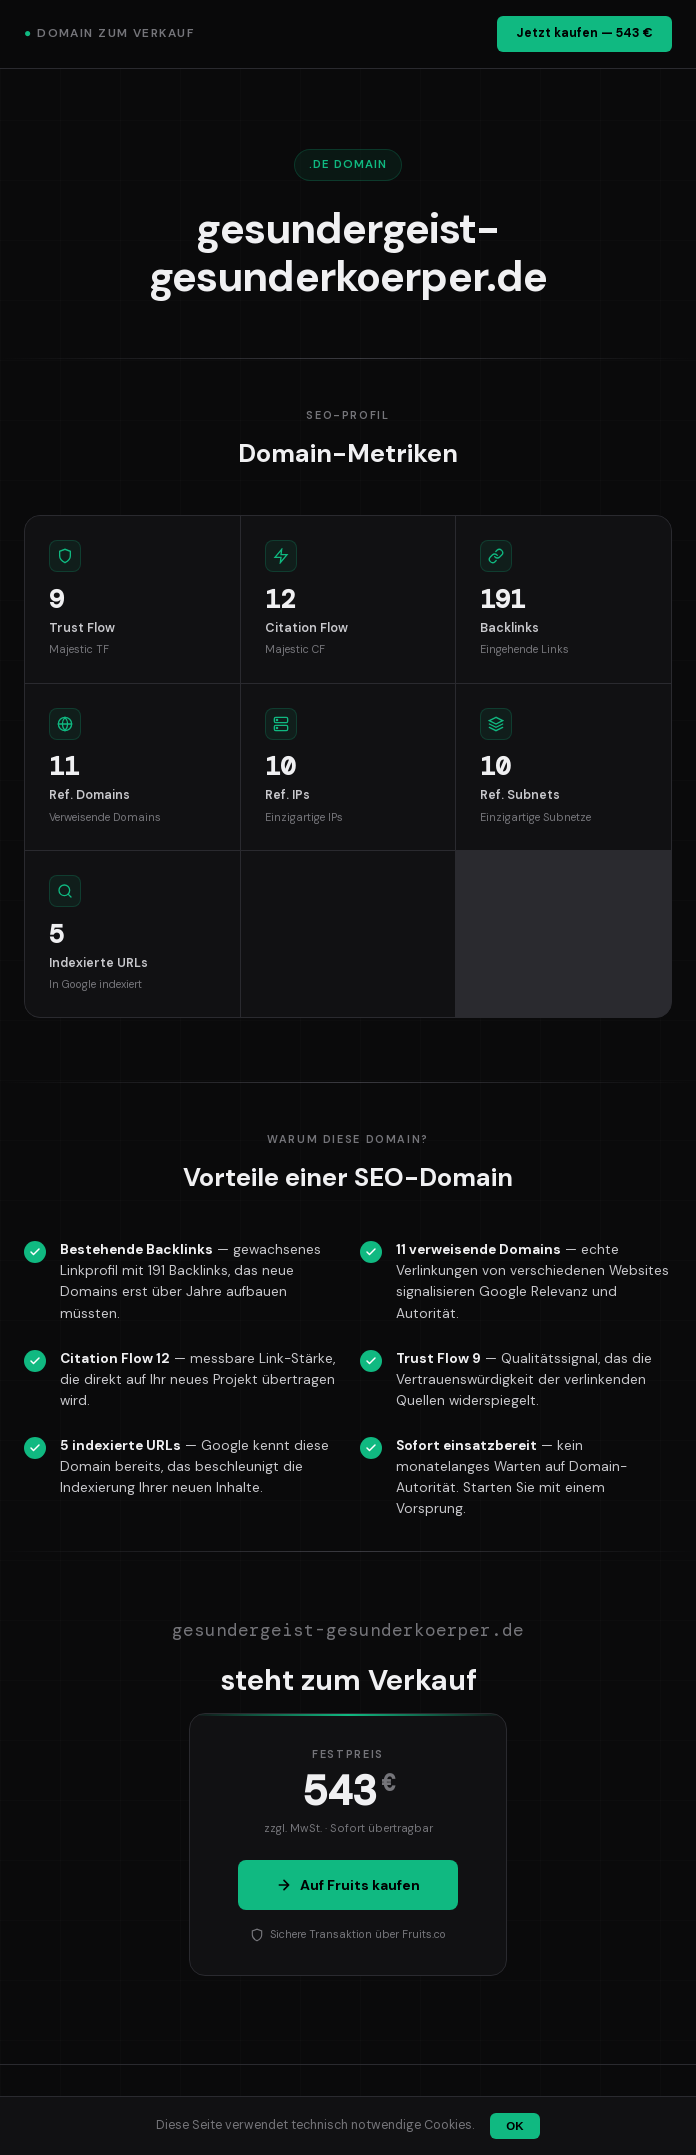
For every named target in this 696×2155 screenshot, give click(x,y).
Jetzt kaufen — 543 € (584, 33)
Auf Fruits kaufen (348, 1885)
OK (514, 2126)
